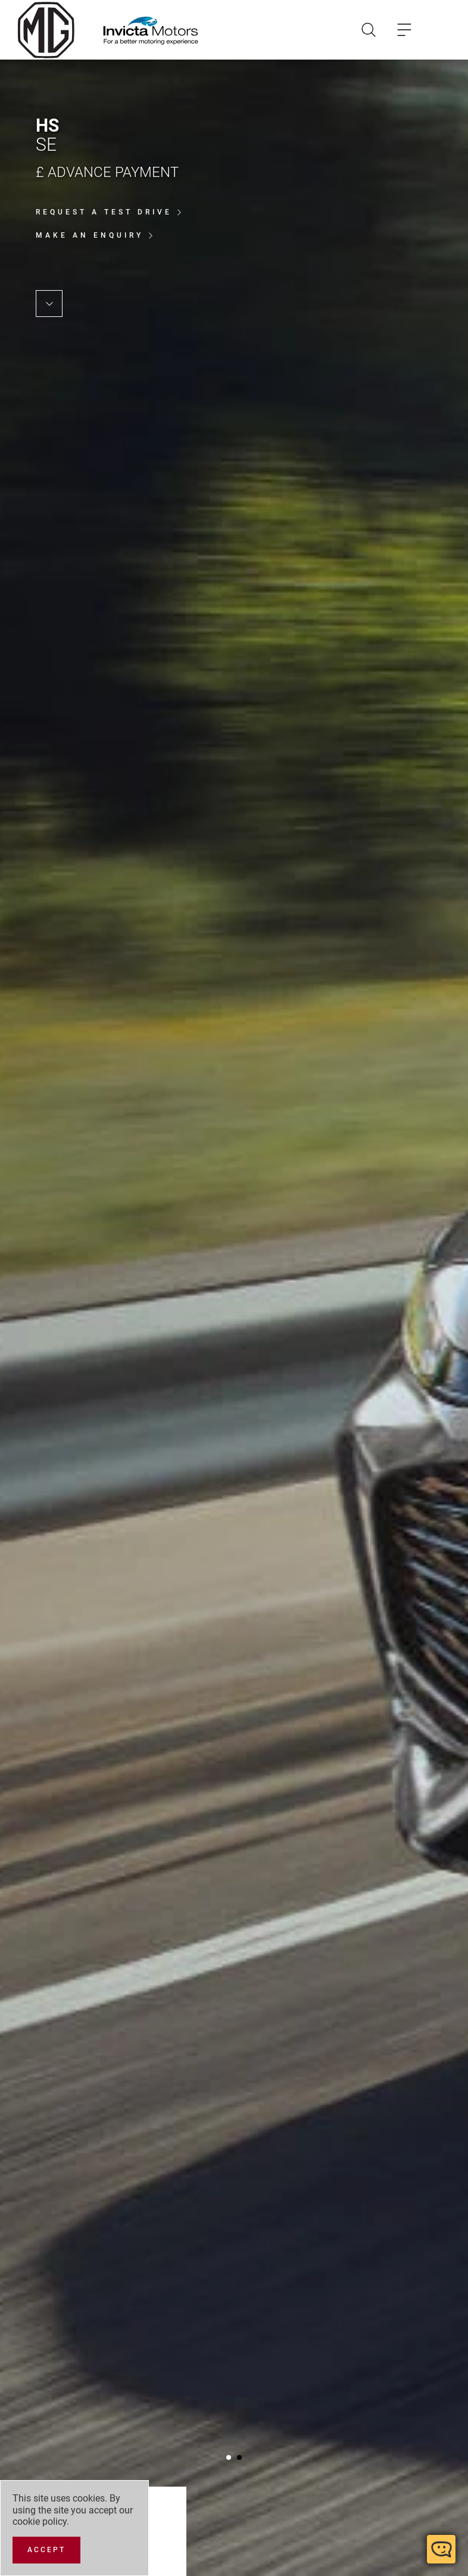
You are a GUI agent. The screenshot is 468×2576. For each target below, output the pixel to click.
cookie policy (40, 2521)
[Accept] (46, 2550)
